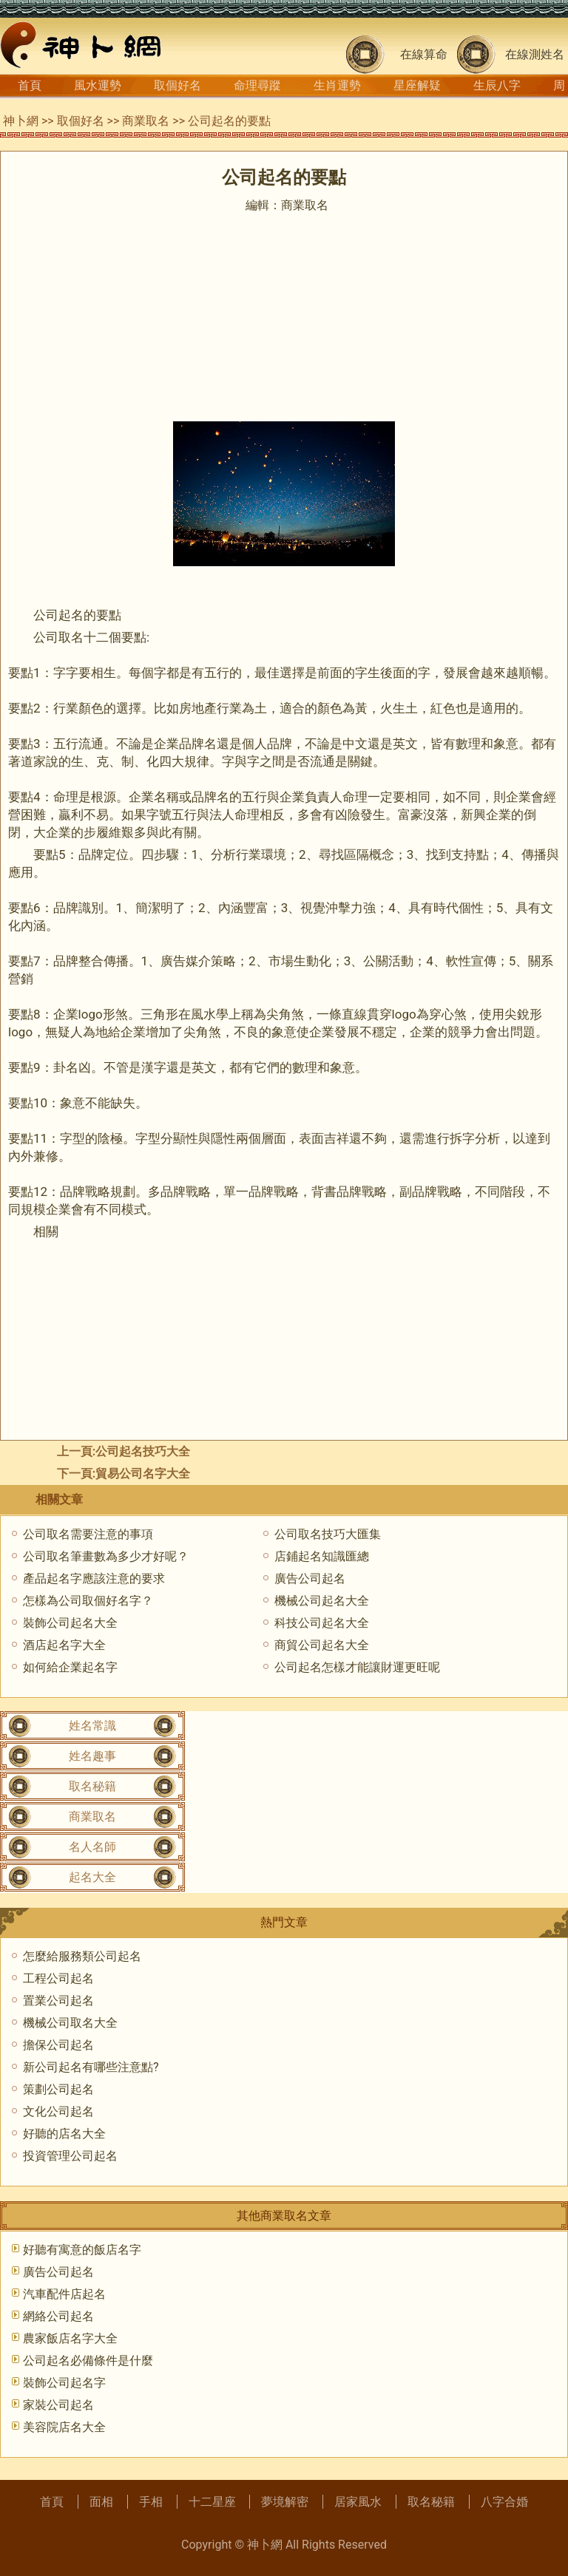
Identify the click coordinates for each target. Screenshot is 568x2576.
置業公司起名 (58, 2001)
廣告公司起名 (309, 1578)
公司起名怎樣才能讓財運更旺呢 (357, 1667)
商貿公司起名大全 (321, 1645)
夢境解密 (284, 2502)
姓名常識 (92, 1726)
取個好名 (177, 85)
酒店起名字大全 (64, 1645)
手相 (151, 2502)
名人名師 (92, 1847)
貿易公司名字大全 (142, 1474)
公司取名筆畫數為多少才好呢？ (106, 1556)
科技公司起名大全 (321, 1623)
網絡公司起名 (58, 2316)
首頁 (29, 85)
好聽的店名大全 (64, 2134)
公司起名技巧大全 (142, 1451)
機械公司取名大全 (70, 2023)
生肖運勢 (337, 85)
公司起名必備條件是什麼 (88, 2361)
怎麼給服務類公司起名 (82, 1956)
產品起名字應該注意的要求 (94, 1578)
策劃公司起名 (58, 2089)
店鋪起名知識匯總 (321, 1556)
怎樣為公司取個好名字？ (88, 1601)
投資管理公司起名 (70, 2156)
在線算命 (423, 54)
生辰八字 (497, 85)
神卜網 (20, 121)
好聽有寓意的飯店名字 (82, 2250)
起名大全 (92, 1877)
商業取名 (145, 121)
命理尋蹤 (257, 85)
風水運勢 (97, 85)
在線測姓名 (534, 54)
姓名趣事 (92, 1756)
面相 (101, 2502)
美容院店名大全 (64, 2427)
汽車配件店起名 (64, 2294)
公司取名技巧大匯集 (327, 1534)
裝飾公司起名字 (64, 2383)
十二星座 (212, 2502)
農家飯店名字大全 (70, 2338)
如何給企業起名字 (70, 1667)
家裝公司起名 (58, 2405)
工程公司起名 (58, 1978)
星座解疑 (417, 85)
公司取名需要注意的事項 (88, 1534)
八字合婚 (504, 2502)
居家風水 (358, 2502)
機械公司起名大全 (321, 1601)
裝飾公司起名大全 (70, 1623)
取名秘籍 (92, 1786)
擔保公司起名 (58, 2045)
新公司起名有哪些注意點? (91, 2067)
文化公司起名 (58, 2111)
